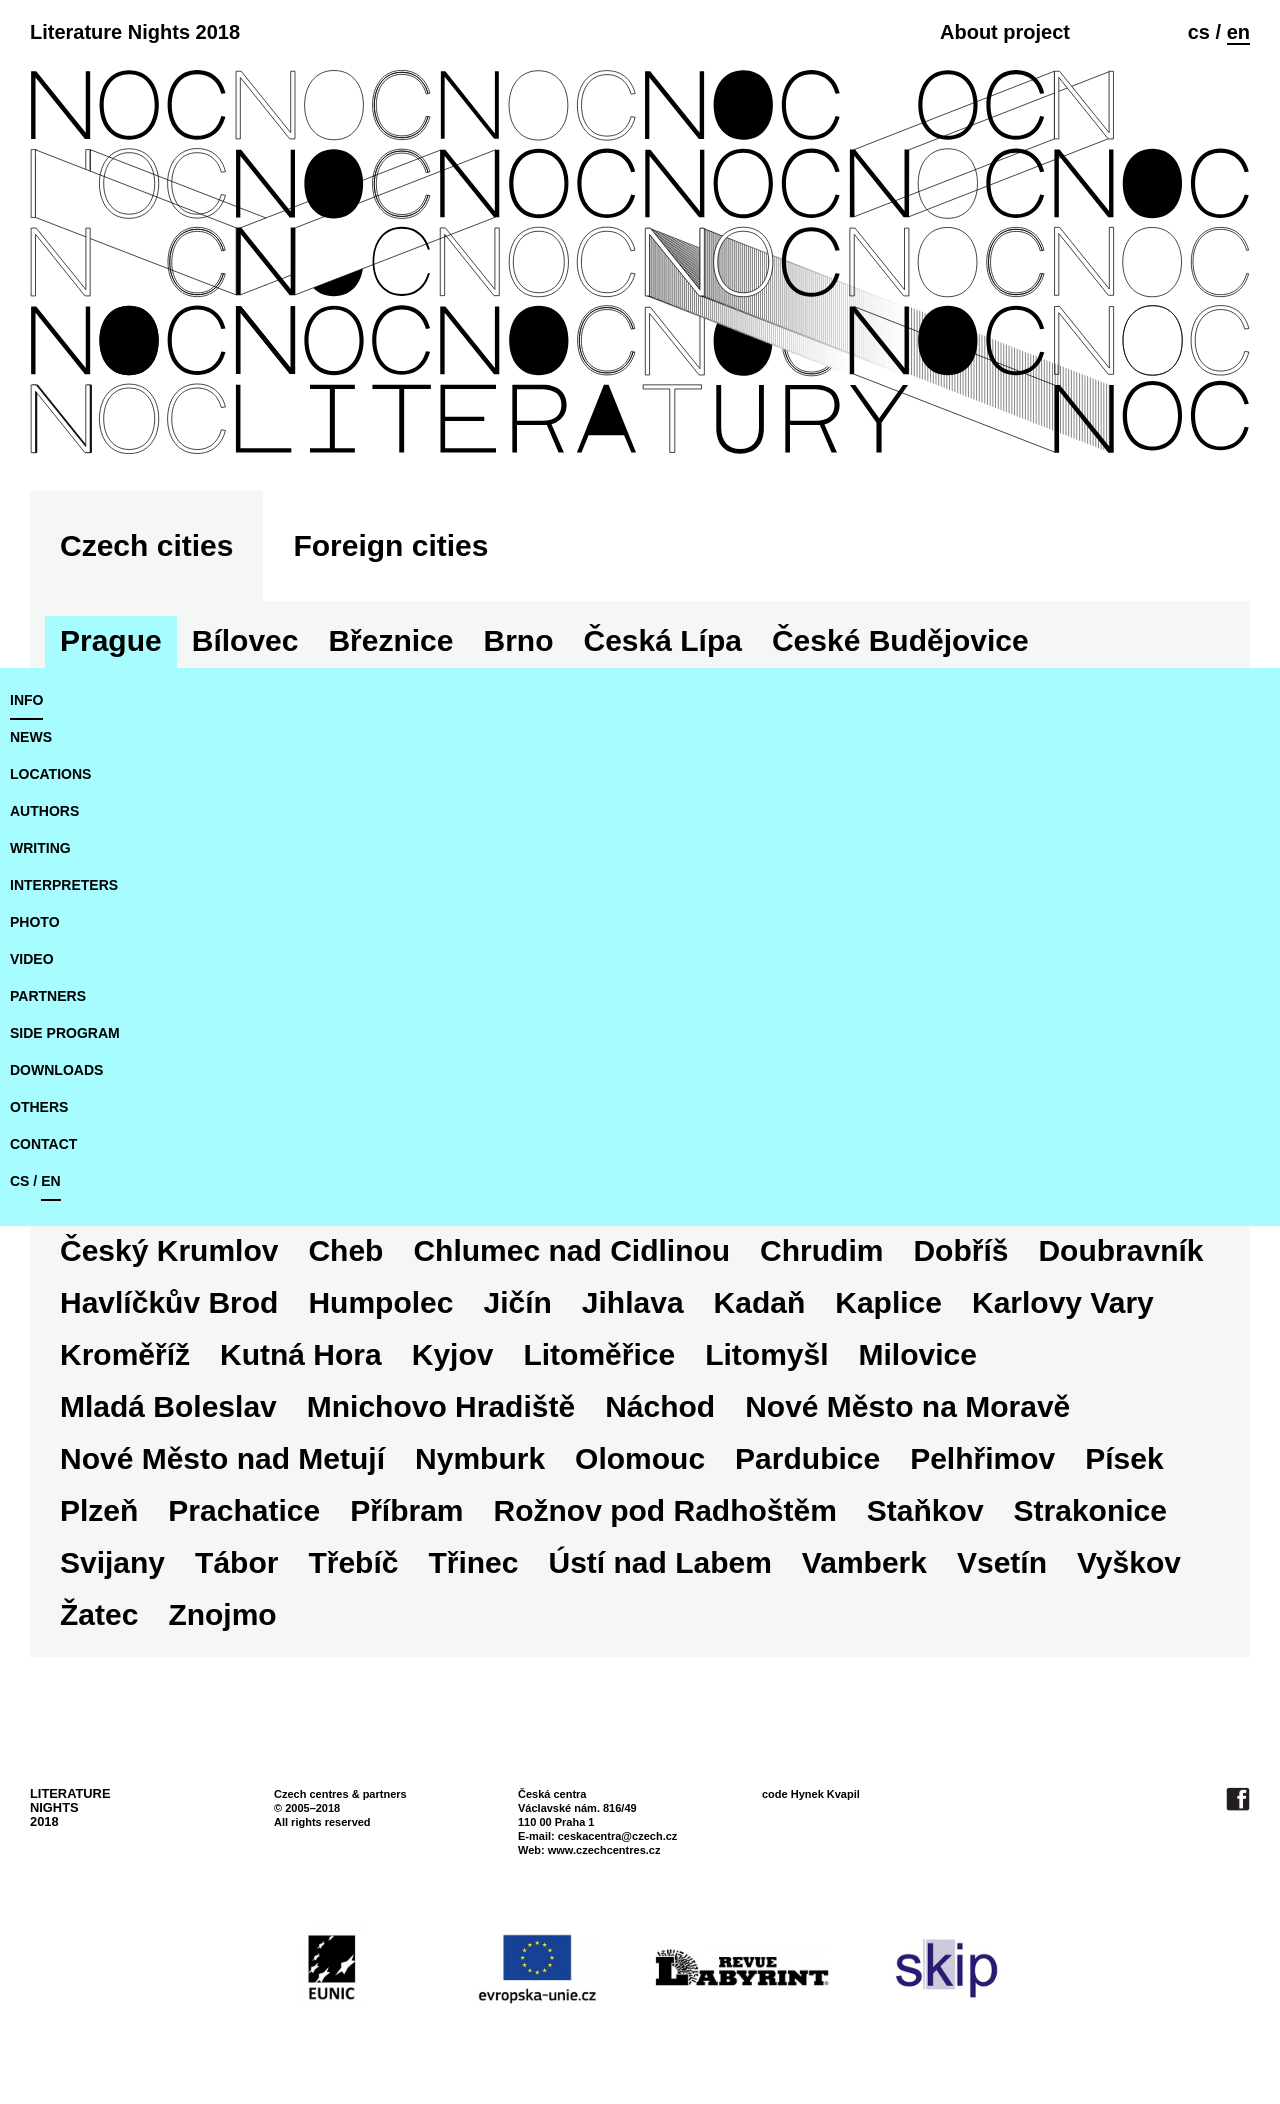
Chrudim (821, 1250)
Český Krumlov (169, 1250)
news (31, 737)
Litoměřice (599, 1354)
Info (26, 700)
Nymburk (480, 1458)
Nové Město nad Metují (222, 1458)
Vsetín (1002, 1562)
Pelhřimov (982, 1458)
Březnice (390, 640)
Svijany (112, 1562)
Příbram (406, 1510)
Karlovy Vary (1063, 1302)
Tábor (236, 1562)
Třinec (473, 1562)
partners (48, 996)
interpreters (64, 885)
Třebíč (353, 1562)
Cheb (345, 1250)
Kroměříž (125, 1354)
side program (65, 1033)
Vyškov (1129, 1562)
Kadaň (760, 1302)
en (1238, 32)
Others (39, 1107)
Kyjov (453, 1354)
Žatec (99, 1614)
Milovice (918, 1354)
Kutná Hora (301, 1354)
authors (44, 811)
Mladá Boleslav (168, 1406)
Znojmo (222, 1614)
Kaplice (888, 1302)
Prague (111, 640)
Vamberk (864, 1562)
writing (40, 848)
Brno (519, 640)
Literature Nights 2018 (135, 32)
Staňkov (925, 1510)
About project (1005, 32)
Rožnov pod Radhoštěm (665, 1510)
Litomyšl (766, 1354)
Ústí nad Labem (659, 1562)
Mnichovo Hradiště (441, 1406)
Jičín (517, 1302)
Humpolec (380, 1302)
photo (35, 922)
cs (1199, 32)
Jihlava (633, 1302)
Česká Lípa (663, 640)
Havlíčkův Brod (169, 1302)
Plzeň (99, 1510)
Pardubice (807, 1458)
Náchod (660, 1406)
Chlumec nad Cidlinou (571, 1250)
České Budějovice (900, 640)
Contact (43, 1144)
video (32, 959)
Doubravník (1120, 1250)
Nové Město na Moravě (907, 1406)
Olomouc (640, 1458)
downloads (56, 1070)
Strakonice (1090, 1510)
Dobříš (960, 1250)
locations (50, 774)
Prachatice (244, 1510)
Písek (1124, 1458)
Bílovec (245, 640)
